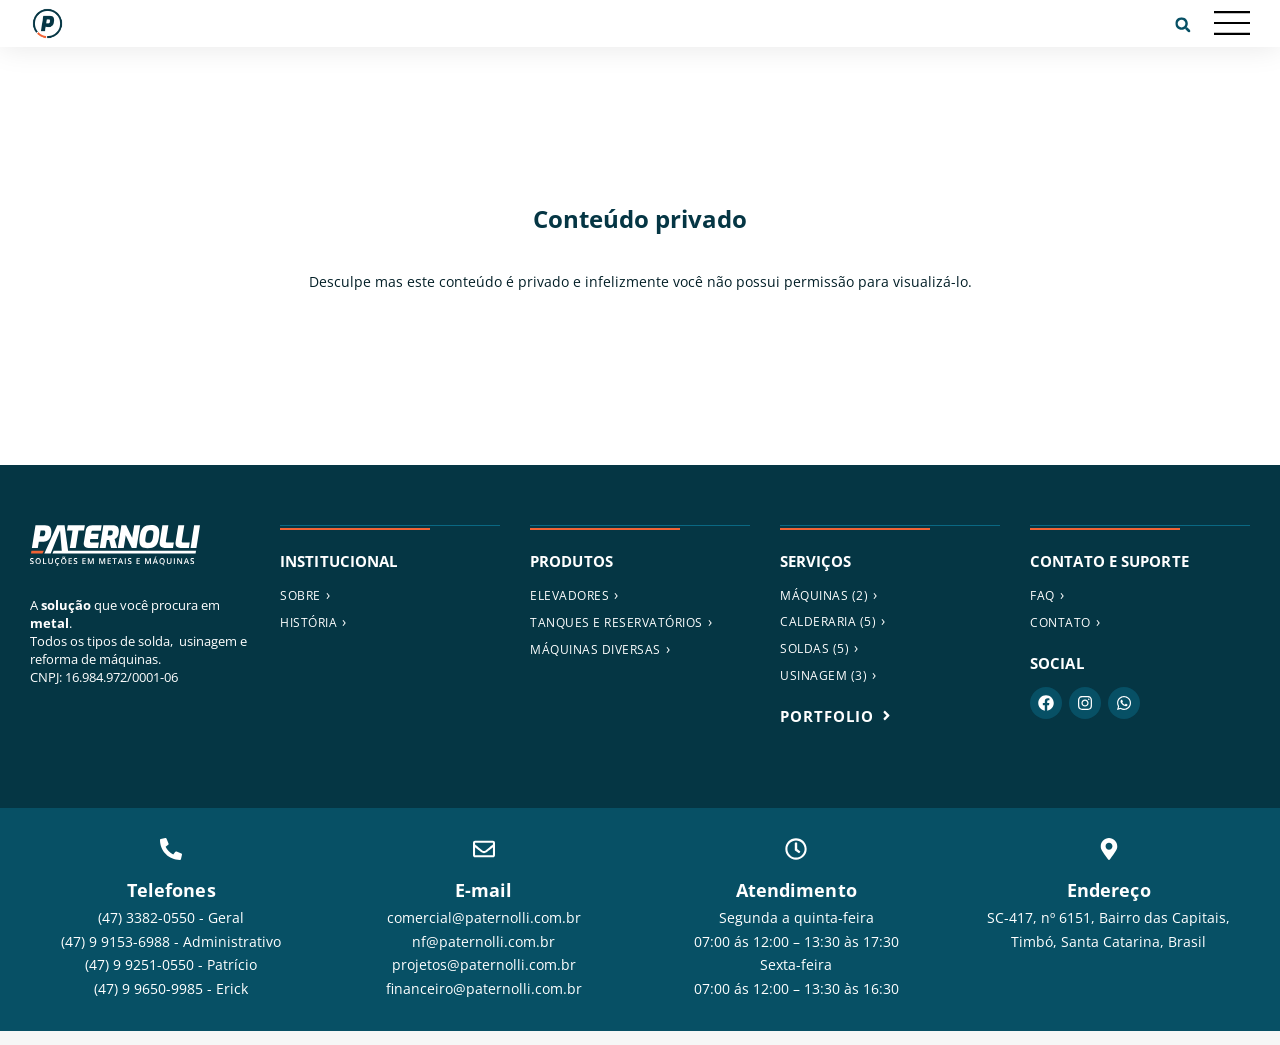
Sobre (300, 595)
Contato (1060, 622)
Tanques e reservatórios (616, 622)
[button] (1183, 25)
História (308, 622)
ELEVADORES (569, 595)
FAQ (1042, 595)
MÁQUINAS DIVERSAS (595, 649)
